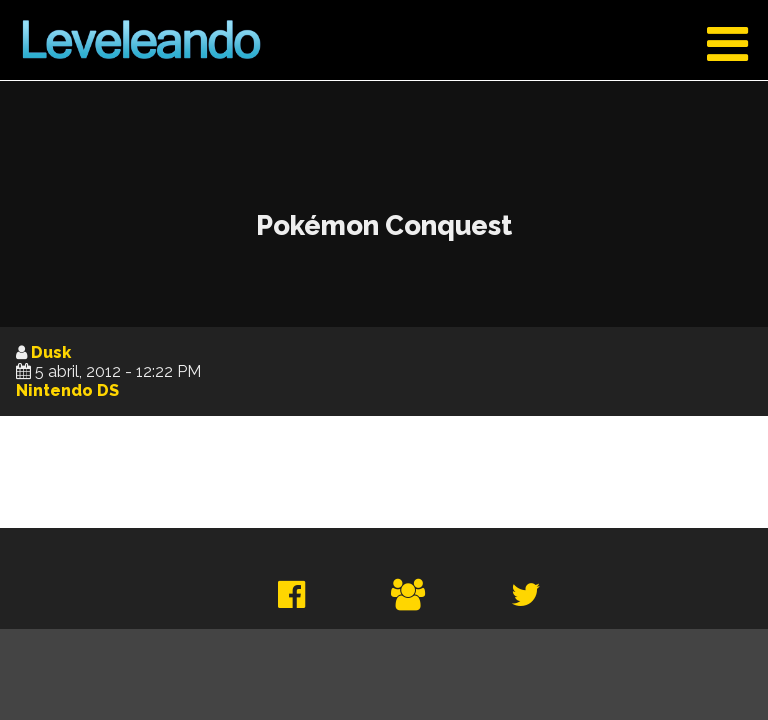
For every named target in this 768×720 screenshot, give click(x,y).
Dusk (51, 352)
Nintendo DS (67, 390)
